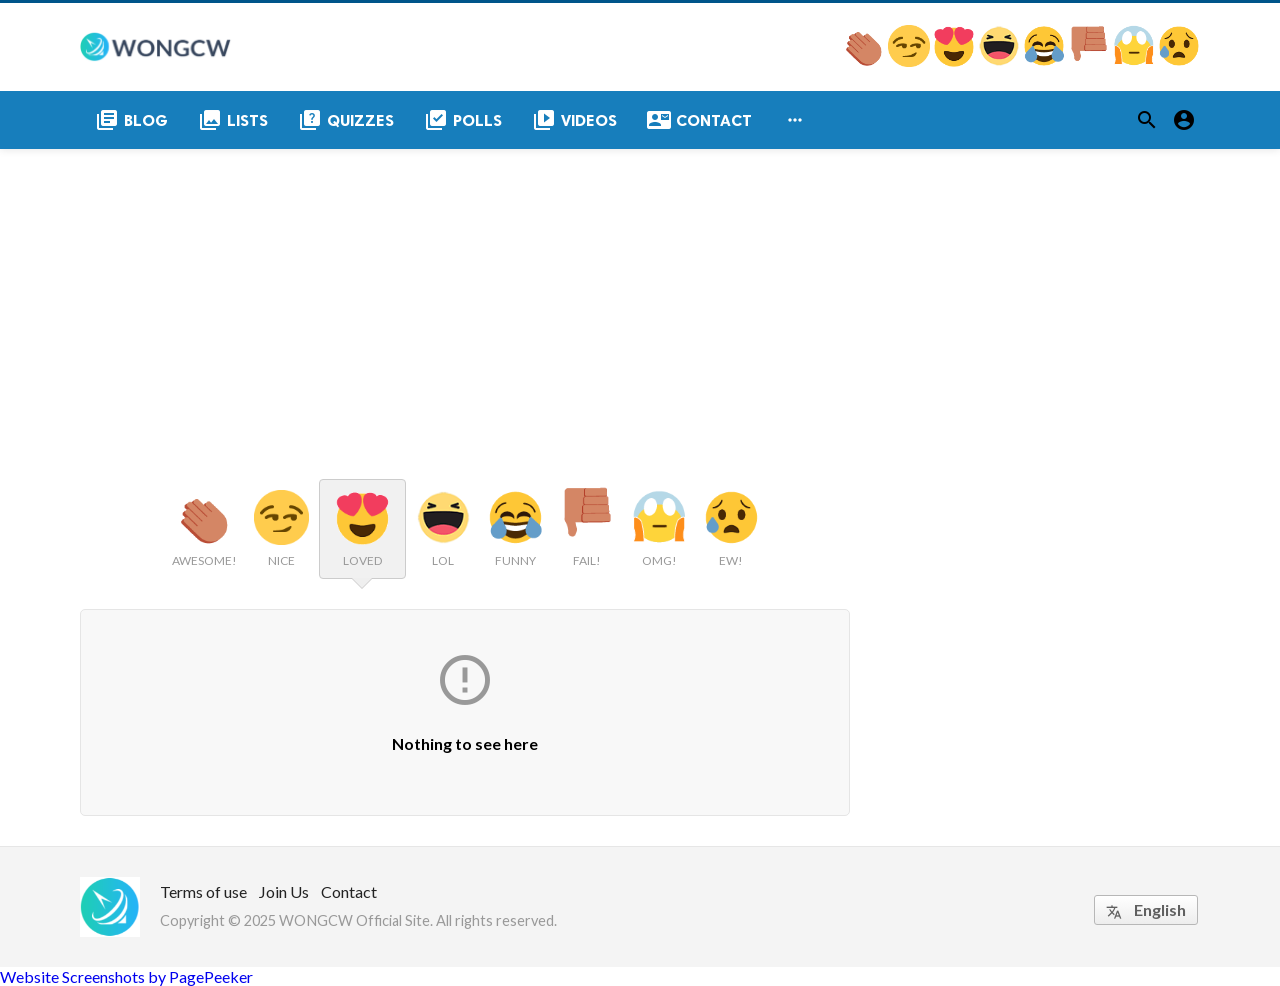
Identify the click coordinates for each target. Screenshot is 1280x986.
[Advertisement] (640, 299)
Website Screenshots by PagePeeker (126, 976)
